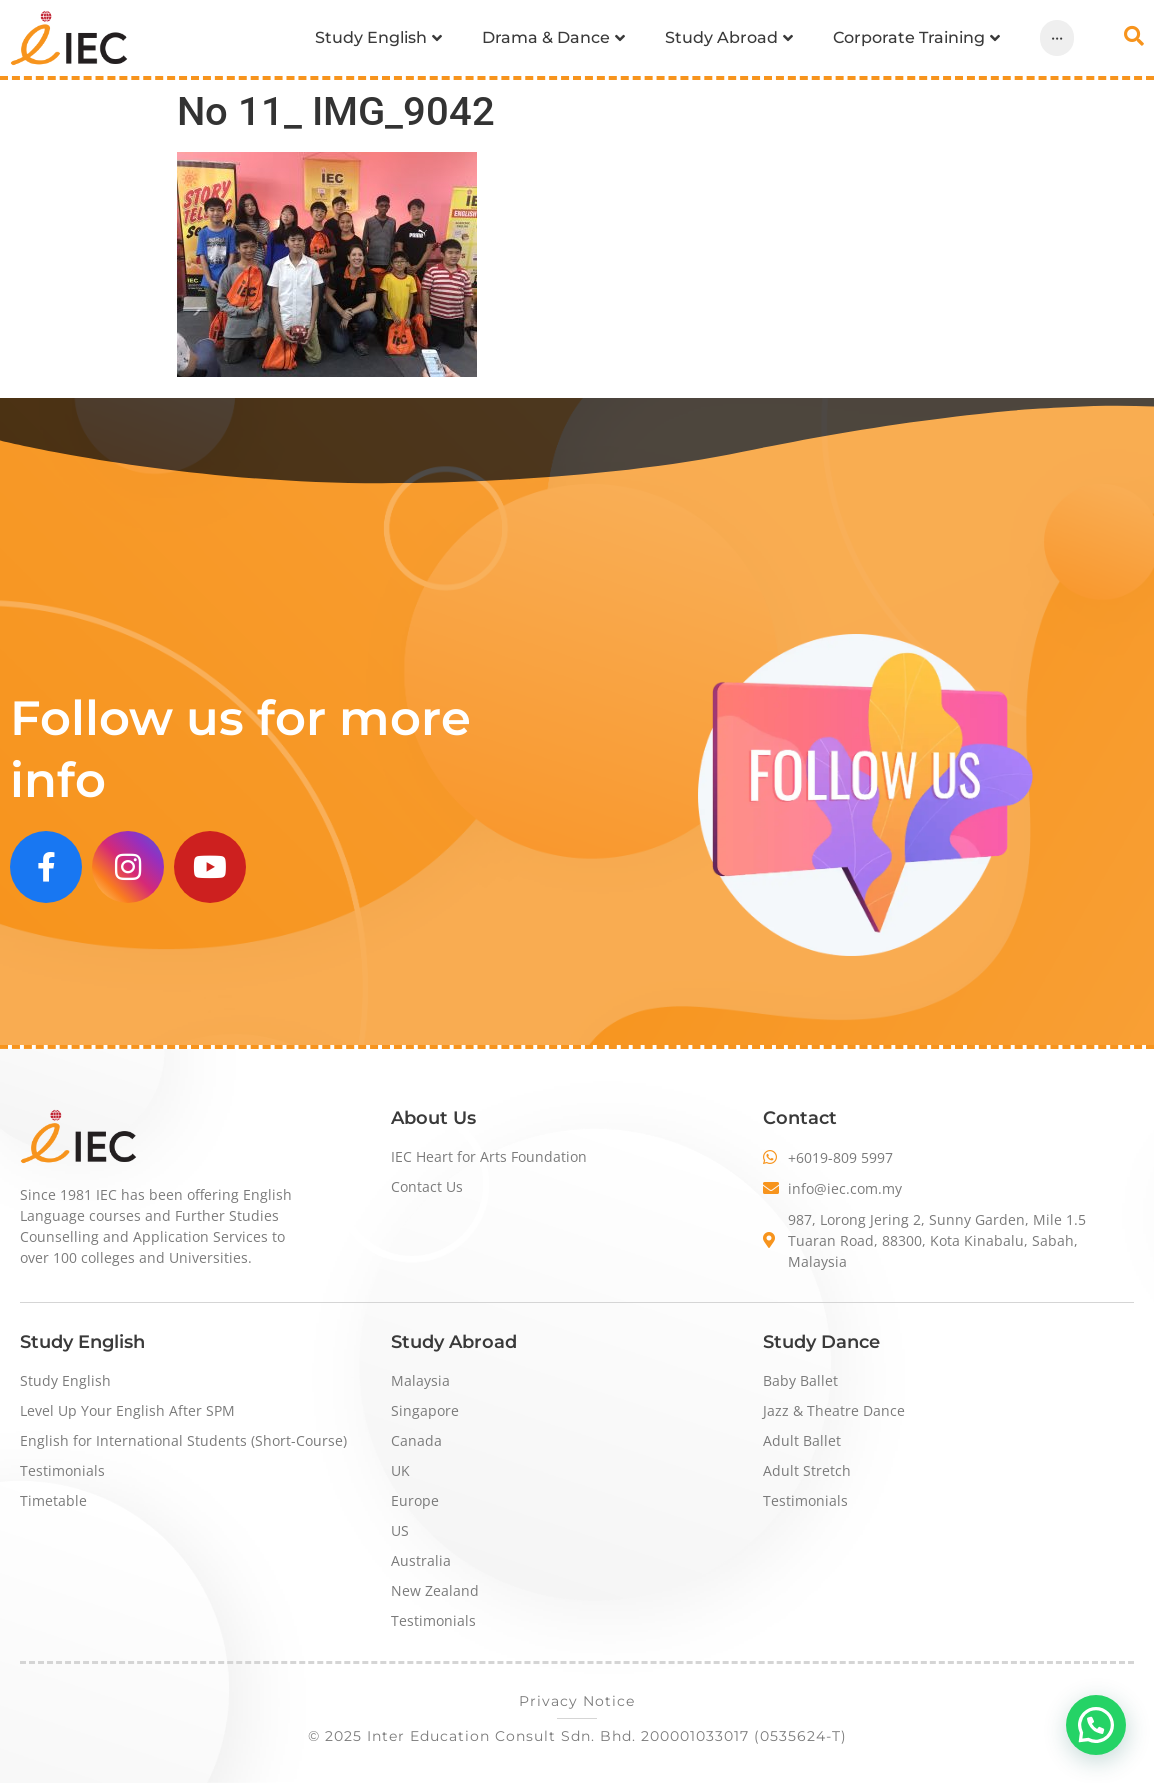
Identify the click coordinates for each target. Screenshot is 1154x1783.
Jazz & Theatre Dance (834, 1410)
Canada (416, 1440)
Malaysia (420, 1380)
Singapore (425, 1410)
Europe (415, 1500)
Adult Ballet (802, 1440)
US (400, 1530)
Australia (421, 1560)
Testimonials (62, 1470)
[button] (1096, 1725)
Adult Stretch (807, 1470)
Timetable (53, 1500)
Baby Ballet (800, 1380)
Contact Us (427, 1186)
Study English (65, 1380)
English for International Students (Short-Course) (183, 1440)
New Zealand (435, 1590)
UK (400, 1470)
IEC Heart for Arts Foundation (489, 1156)
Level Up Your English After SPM (127, 1410)
